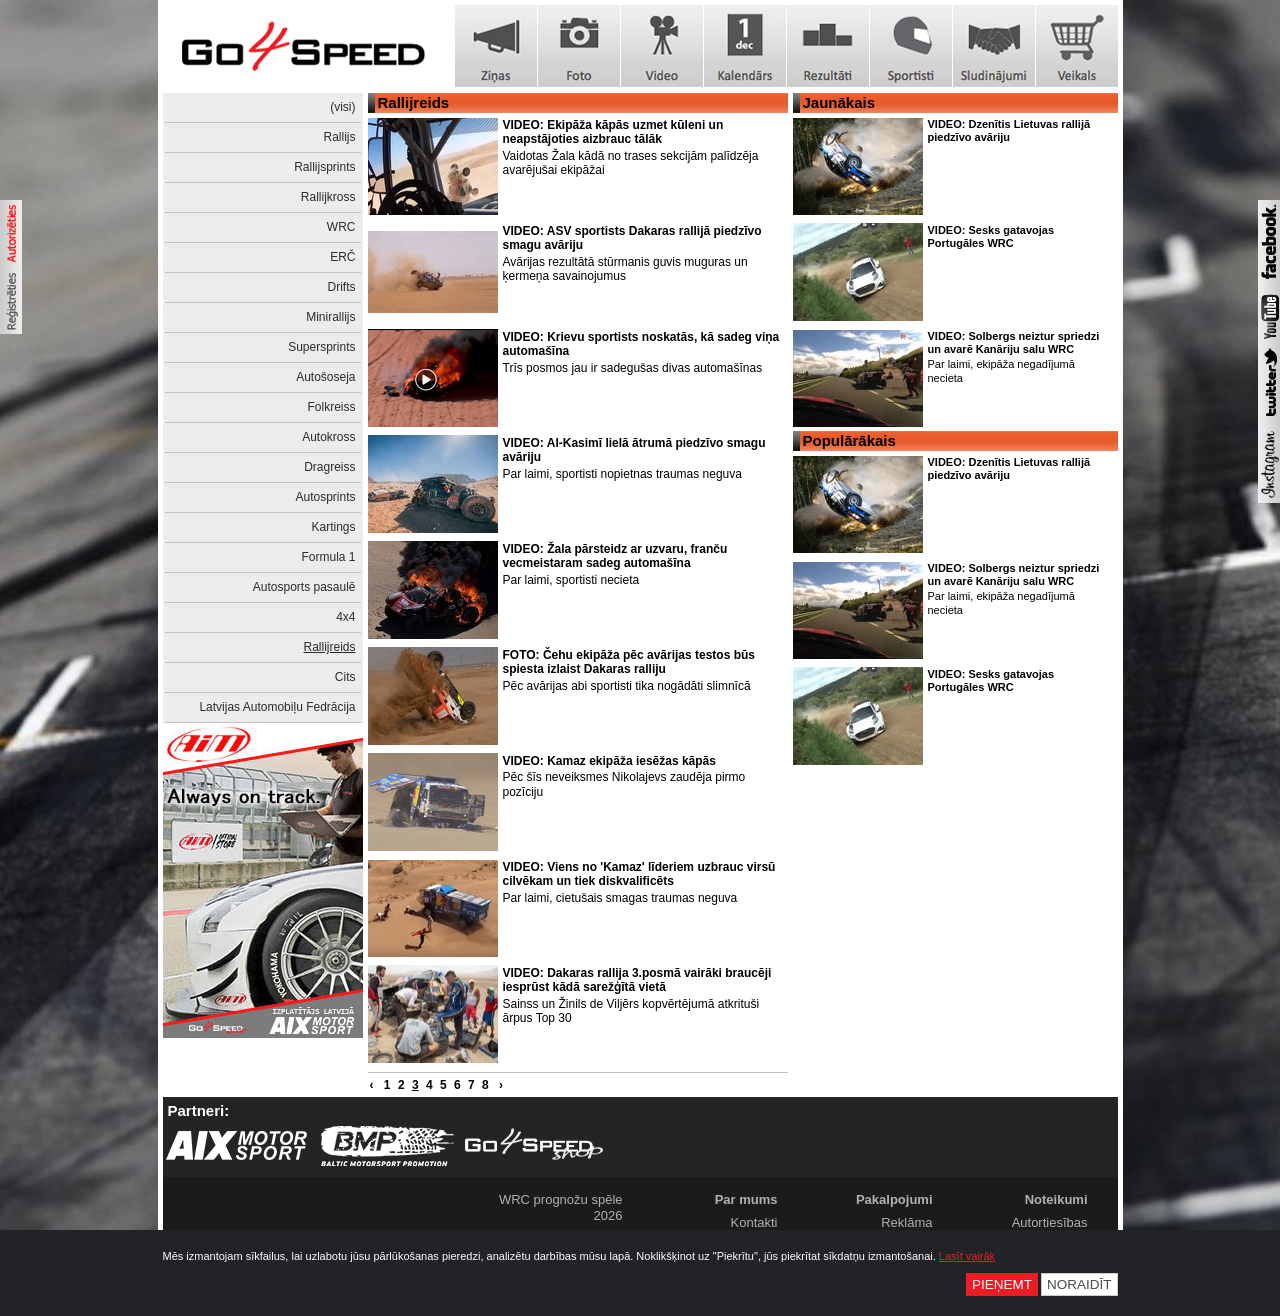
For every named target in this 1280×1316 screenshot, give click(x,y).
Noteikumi (1056, 1199)
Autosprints (325, 497)
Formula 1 (328, 557)
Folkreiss (331, 407)
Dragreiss (329, 467)
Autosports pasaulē (304, 587)
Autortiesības (1050, 1222)
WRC (341, 227)
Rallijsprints (324, 167)
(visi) (342, 107)
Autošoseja (325, 377)
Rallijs (339, 137)
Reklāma (906, 1222)
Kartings (333, 527)
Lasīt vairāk (967, 1256)
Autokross (328, 437)
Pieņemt (1002, 1284)
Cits (345, 677)
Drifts (342, 287)
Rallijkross (328, 197)
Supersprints (321, 347)
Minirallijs (330, 317)
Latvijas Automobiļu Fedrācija (277, 707)
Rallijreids (329, 647)
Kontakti (754, 1222)
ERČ (342, 257)
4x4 (345, 617)
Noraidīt (1079, 1284)
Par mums (746, 1199)
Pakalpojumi (894, 1199)
